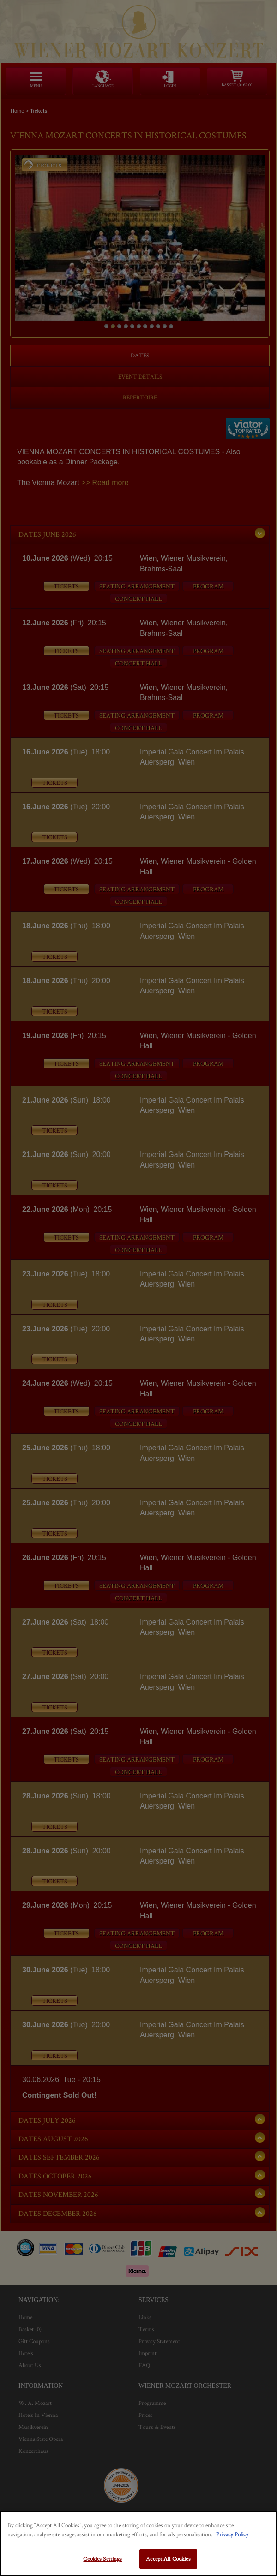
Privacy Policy (232, 2534)
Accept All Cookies (168, 2559)
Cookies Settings (102, 2559)
